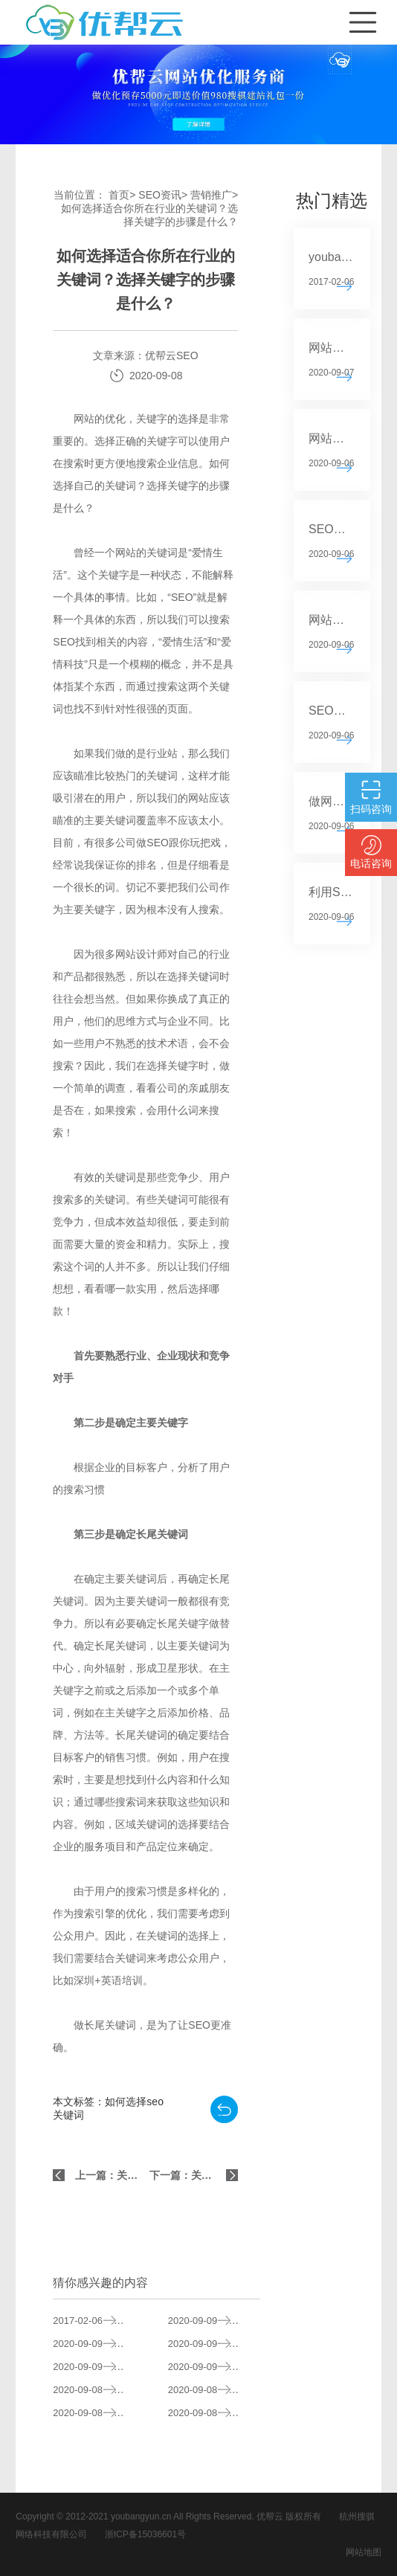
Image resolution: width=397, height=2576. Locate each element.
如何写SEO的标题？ (214, 2320)
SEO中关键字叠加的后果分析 (214, 2343)
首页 (119, 195)
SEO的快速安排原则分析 (99, 2366)
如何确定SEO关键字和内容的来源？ (99, 2389)
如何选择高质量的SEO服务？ (99, 2412)
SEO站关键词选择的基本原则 (99, 2343)
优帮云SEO (171, 355)
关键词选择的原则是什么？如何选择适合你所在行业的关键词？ (214, 2412)
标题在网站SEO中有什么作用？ (214, 2366)
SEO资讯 (159, 195)
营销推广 (211, 195)
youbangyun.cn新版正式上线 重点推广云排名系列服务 (99, 2320)
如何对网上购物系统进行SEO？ (214, 2389)
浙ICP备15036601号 (145, 2534)
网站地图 (363, 2552)
